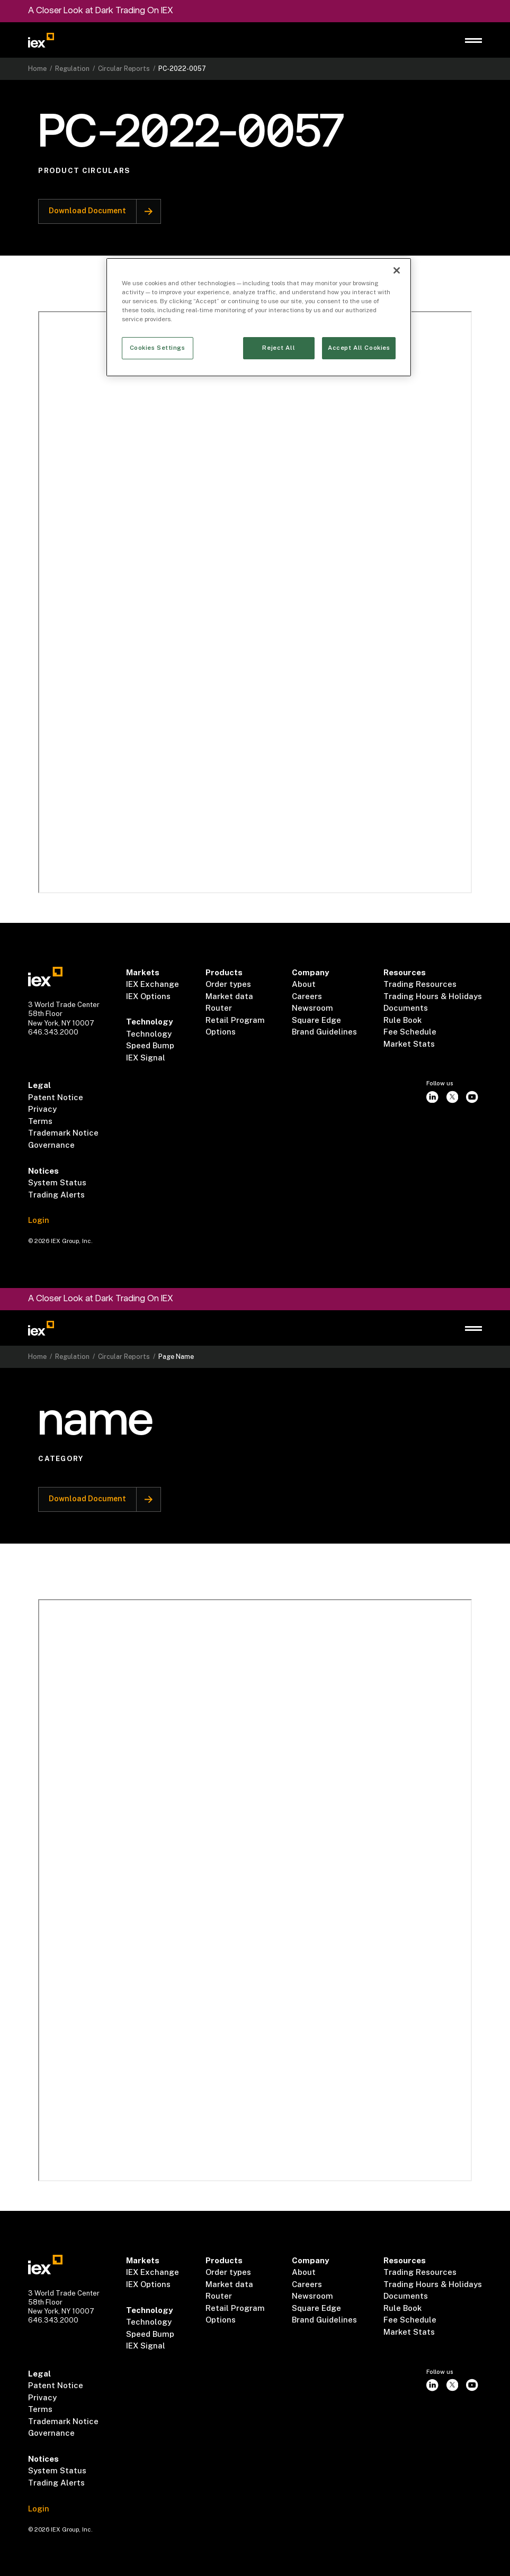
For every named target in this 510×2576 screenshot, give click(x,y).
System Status (57, 1182)
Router (218, 1007)
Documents (405, 1007)
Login (38, 1220)
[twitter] (452, 1097)
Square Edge (316, 1019)
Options (220, 1031)
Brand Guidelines (324, 1031)
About (304, 983)
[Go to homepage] (41, 40)
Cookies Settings (157, 347)
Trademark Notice (63, 1132)
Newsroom (312, 1007)
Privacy (42, 1108)
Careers (307, 996)
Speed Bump (150, 1045)
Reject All (278, 347)
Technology (149, 1033)
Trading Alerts (56, 1194)
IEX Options (148, 996)
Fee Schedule (409, 1031)
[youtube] (472, 1097)
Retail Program (235, 1019)
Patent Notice (55, 1097)
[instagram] (433, 1097)
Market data (229, 996)
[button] (473, 40)
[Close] (396, 270)
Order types (228, 983)
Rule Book (402, 1019)
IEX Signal (145, 1057)
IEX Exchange (152, 983)
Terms (40, 1121)
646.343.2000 (53, 1032)
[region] (259, 317)
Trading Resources (420, 983)
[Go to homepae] (45, 977)
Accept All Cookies (359, 347)
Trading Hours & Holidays (432, 996)
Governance (51, 1144)
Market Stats (409, 1043)
